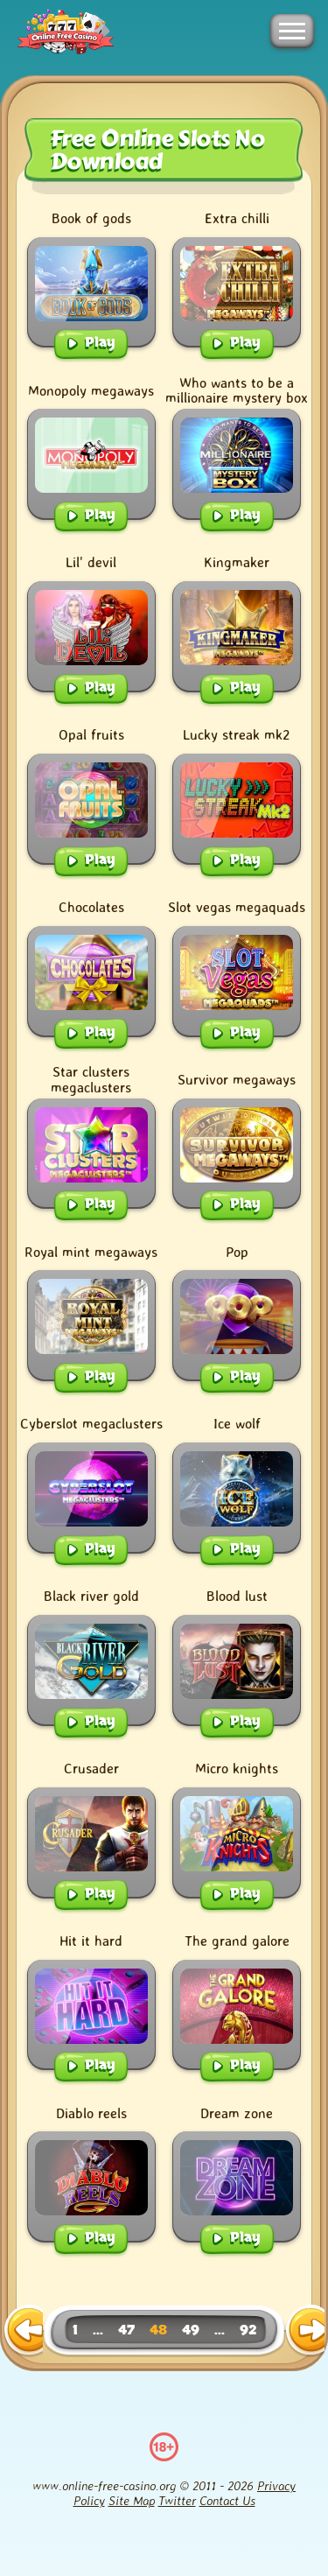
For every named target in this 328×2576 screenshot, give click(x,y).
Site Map (131, 2500)
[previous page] (23, 2331)
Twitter (177, 2500)
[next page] (305, 2331)
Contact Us (227, 2500)
